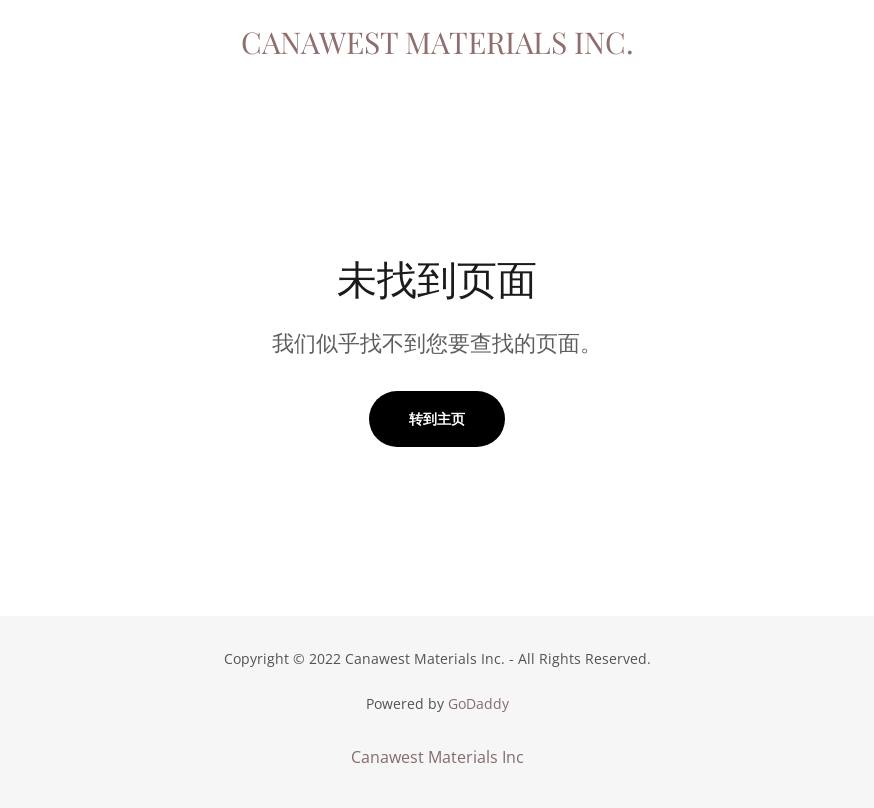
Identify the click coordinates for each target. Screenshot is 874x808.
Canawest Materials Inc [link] (437, 757)
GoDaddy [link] (478, 703)
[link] (437, 48)
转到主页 (437, 418)
